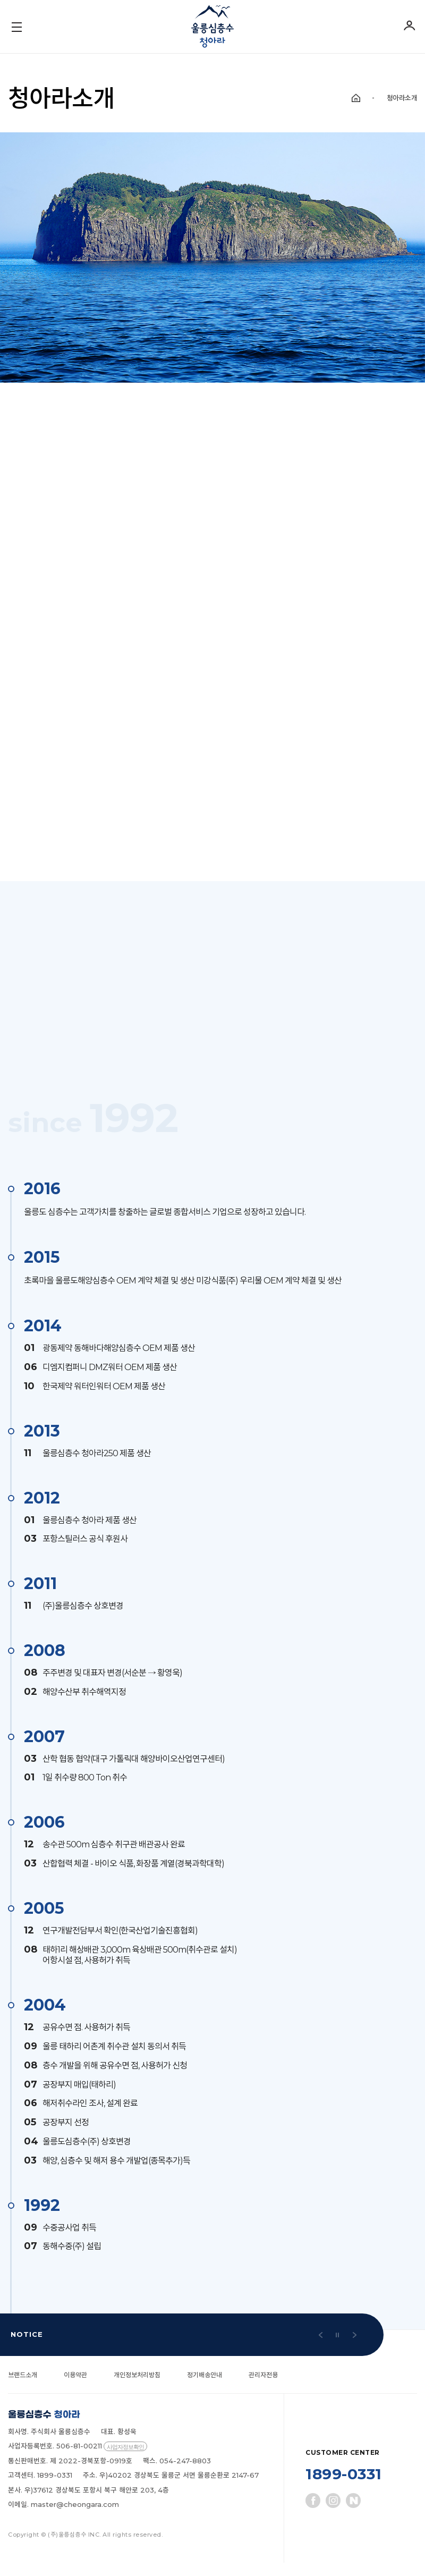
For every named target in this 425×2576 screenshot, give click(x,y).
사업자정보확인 (125, 2460)
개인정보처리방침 (143, 2388)
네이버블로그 (353, 2514)
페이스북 (312, 2514)
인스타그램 (333, 2514)
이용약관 (79, 2388)
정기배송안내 (215, 2388)
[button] (320, 2348)
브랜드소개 (24, 2388)
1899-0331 (343, 2488)
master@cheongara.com (75, 2517)
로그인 (409, 25)
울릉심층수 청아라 (212, 26)
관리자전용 (277, 2388)
